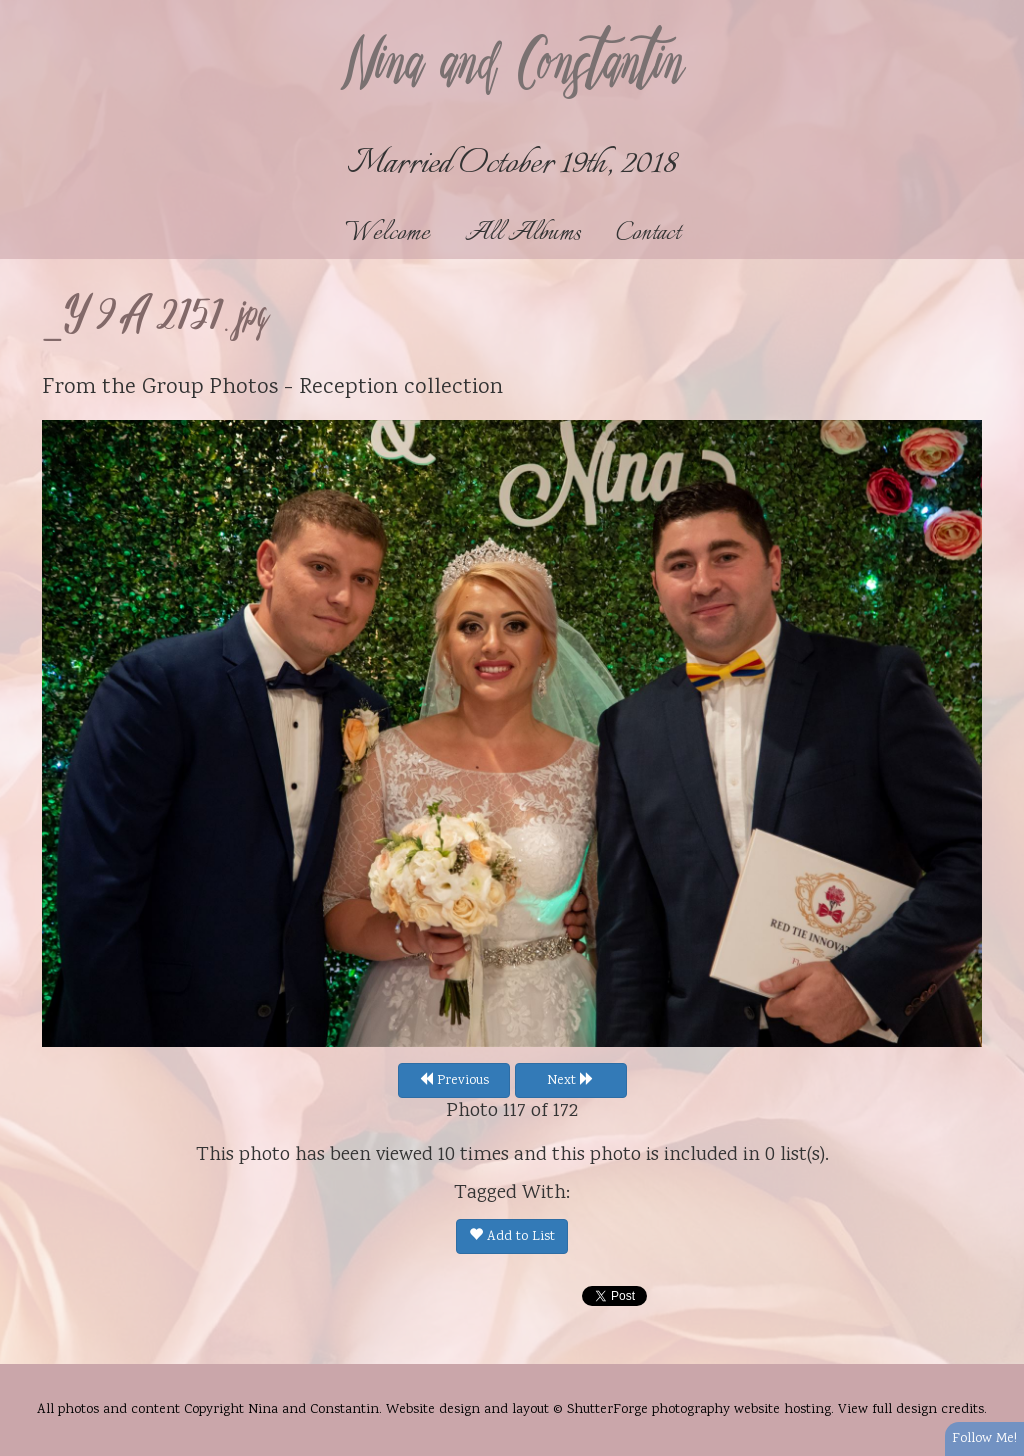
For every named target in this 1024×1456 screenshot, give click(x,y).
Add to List (512, 1237)
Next (570, 1081)
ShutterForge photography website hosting (699, 1410)
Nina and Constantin (512, 67)
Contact (648, 233)
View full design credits (911, 1410)
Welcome (387, 233)
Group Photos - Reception (270, 388)
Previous (454, 1081)
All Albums (523, 233)
